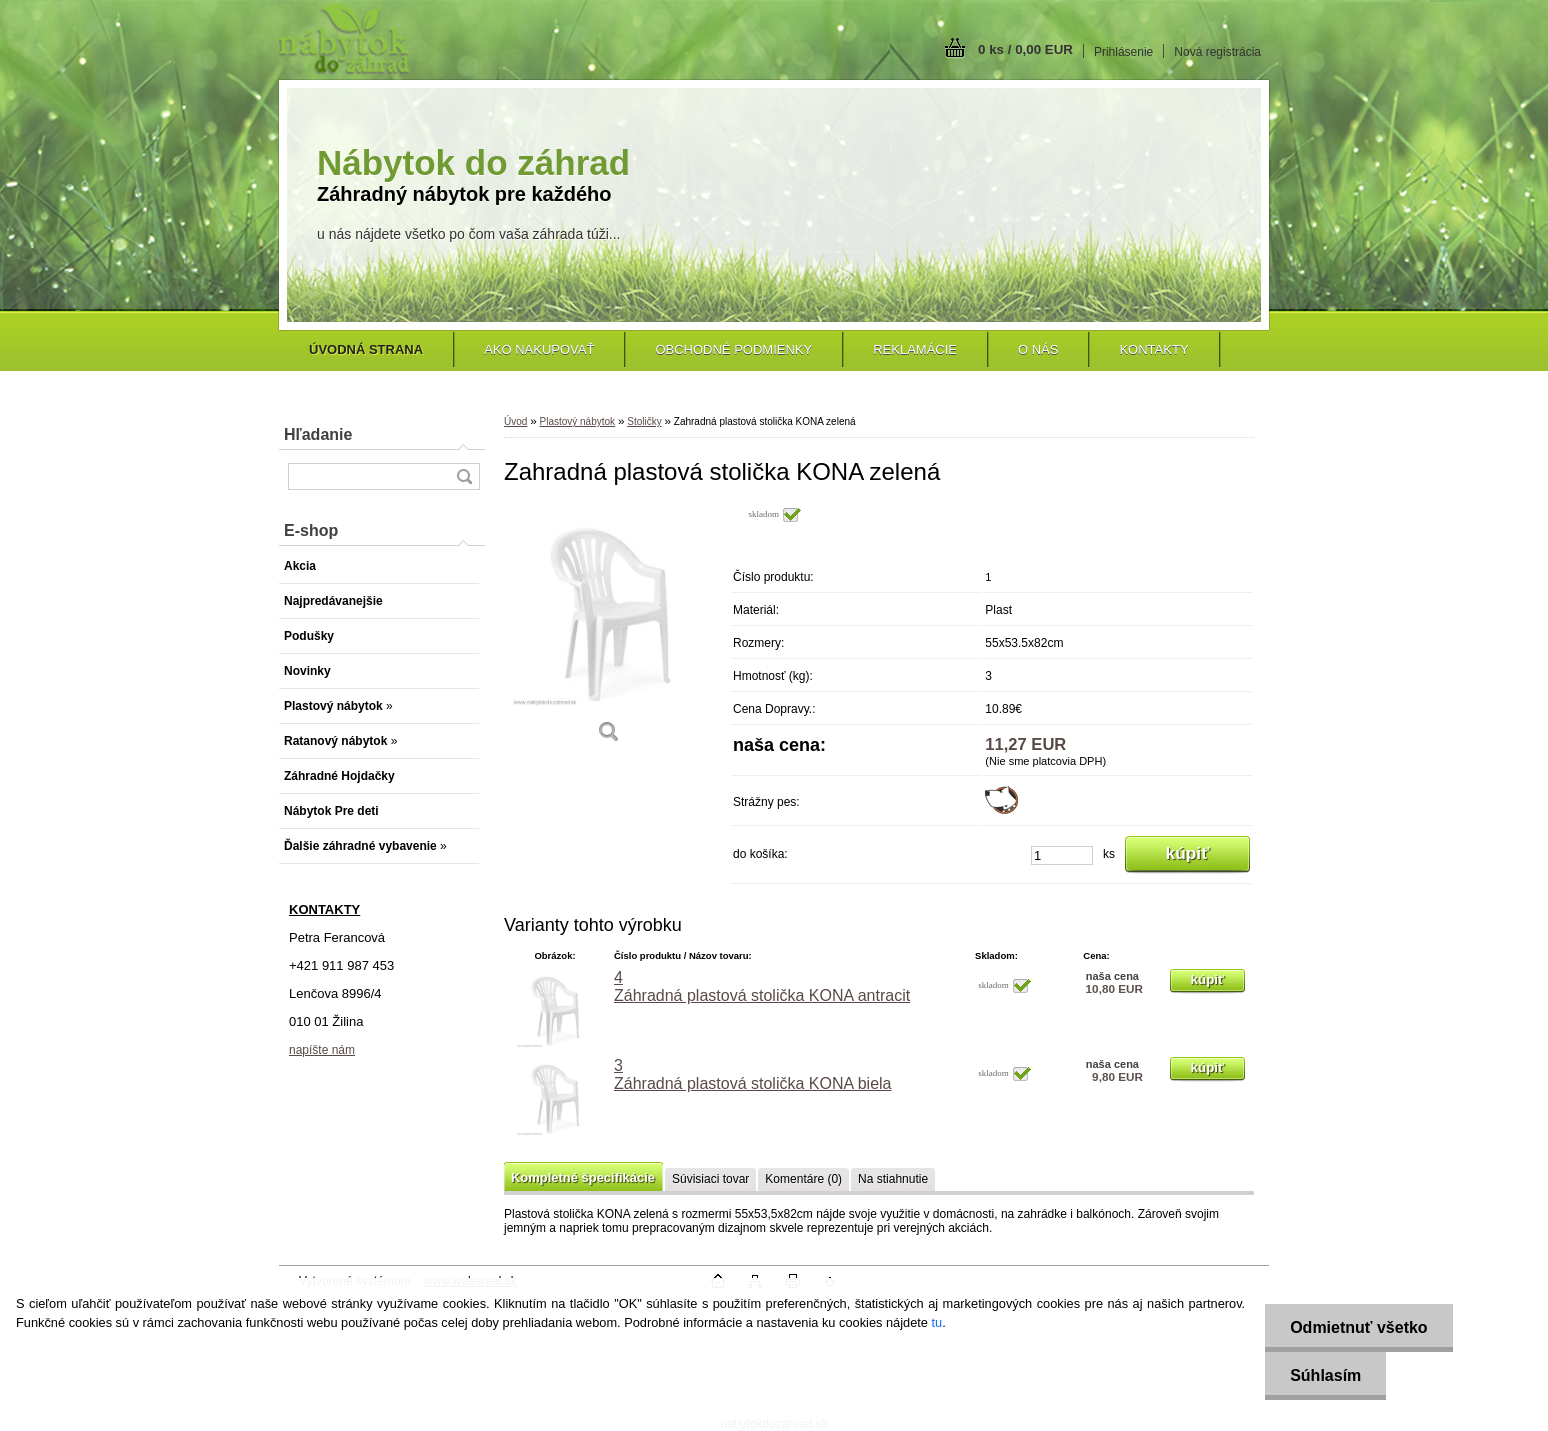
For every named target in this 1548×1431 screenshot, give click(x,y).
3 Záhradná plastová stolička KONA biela (752, 1074)
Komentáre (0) (803, 1179)
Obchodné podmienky (733, 349)
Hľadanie (318, 434)
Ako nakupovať (539, 349)
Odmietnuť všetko (1358, 1327)
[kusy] (1062, 855)
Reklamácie (915, 349)
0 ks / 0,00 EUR (1025, 49)
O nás (1038, 349)
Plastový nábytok (577, 421)
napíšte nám (322, 1050)
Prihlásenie (1123, 52)
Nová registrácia (1217, 52)
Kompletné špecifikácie (583, 1177)
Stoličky (644, 421)
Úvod (515, 421)
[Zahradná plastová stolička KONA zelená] (609, 631)
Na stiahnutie (893, 1179)
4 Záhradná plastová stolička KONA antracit (762, 986)
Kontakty (1153, 349)
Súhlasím (1325, 1375)
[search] (464, 476)
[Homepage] (366, 349)
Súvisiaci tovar (710, 1179)
